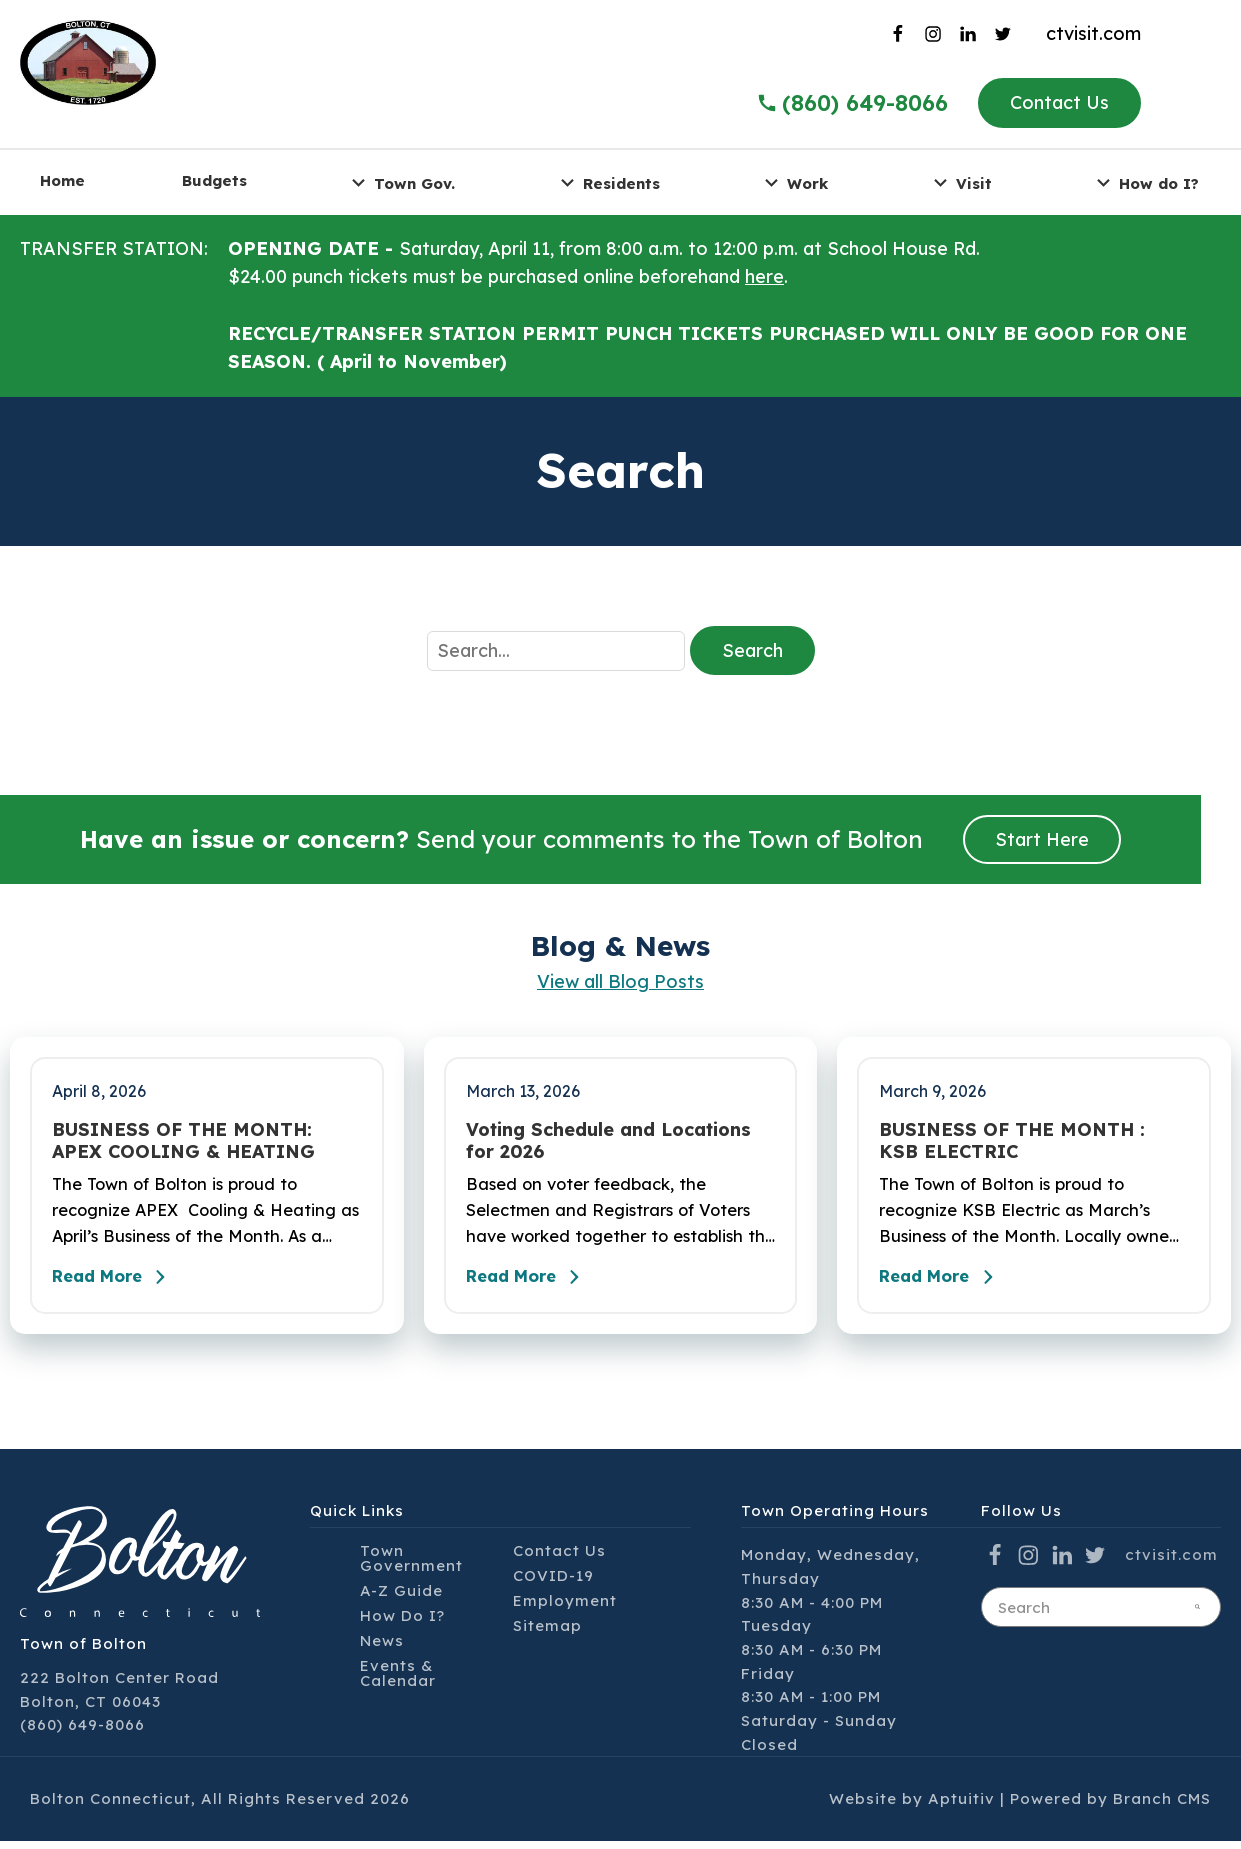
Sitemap (547, 1633)
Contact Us (1059, 102)
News (382, 1648)
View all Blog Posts (620, 981)
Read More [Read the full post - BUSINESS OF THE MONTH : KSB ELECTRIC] (947, 1285)
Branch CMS (1162, 1806)
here (764, 276)
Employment (565, 1608)
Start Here (1042, 839)
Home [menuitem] (62, 180)
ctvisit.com (1093, 33)
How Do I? (402, 1623)
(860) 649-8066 (82, 1732)
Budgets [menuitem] (214, 180)
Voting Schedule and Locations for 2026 (608, 1140)
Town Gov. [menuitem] (400, 182)
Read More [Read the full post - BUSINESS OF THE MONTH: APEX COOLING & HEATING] (120, 1285)
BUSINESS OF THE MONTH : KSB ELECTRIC (1012, 1140)
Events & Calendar (398, 1681)
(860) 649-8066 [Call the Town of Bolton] (852, 103)
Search (752, 650)
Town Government (411, 1566)
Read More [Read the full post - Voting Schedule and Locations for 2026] (534, 1285)
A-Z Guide (401, 1598)
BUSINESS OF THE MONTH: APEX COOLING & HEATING (183, 1140)
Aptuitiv (961, 1806)
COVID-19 (553, 1583)
